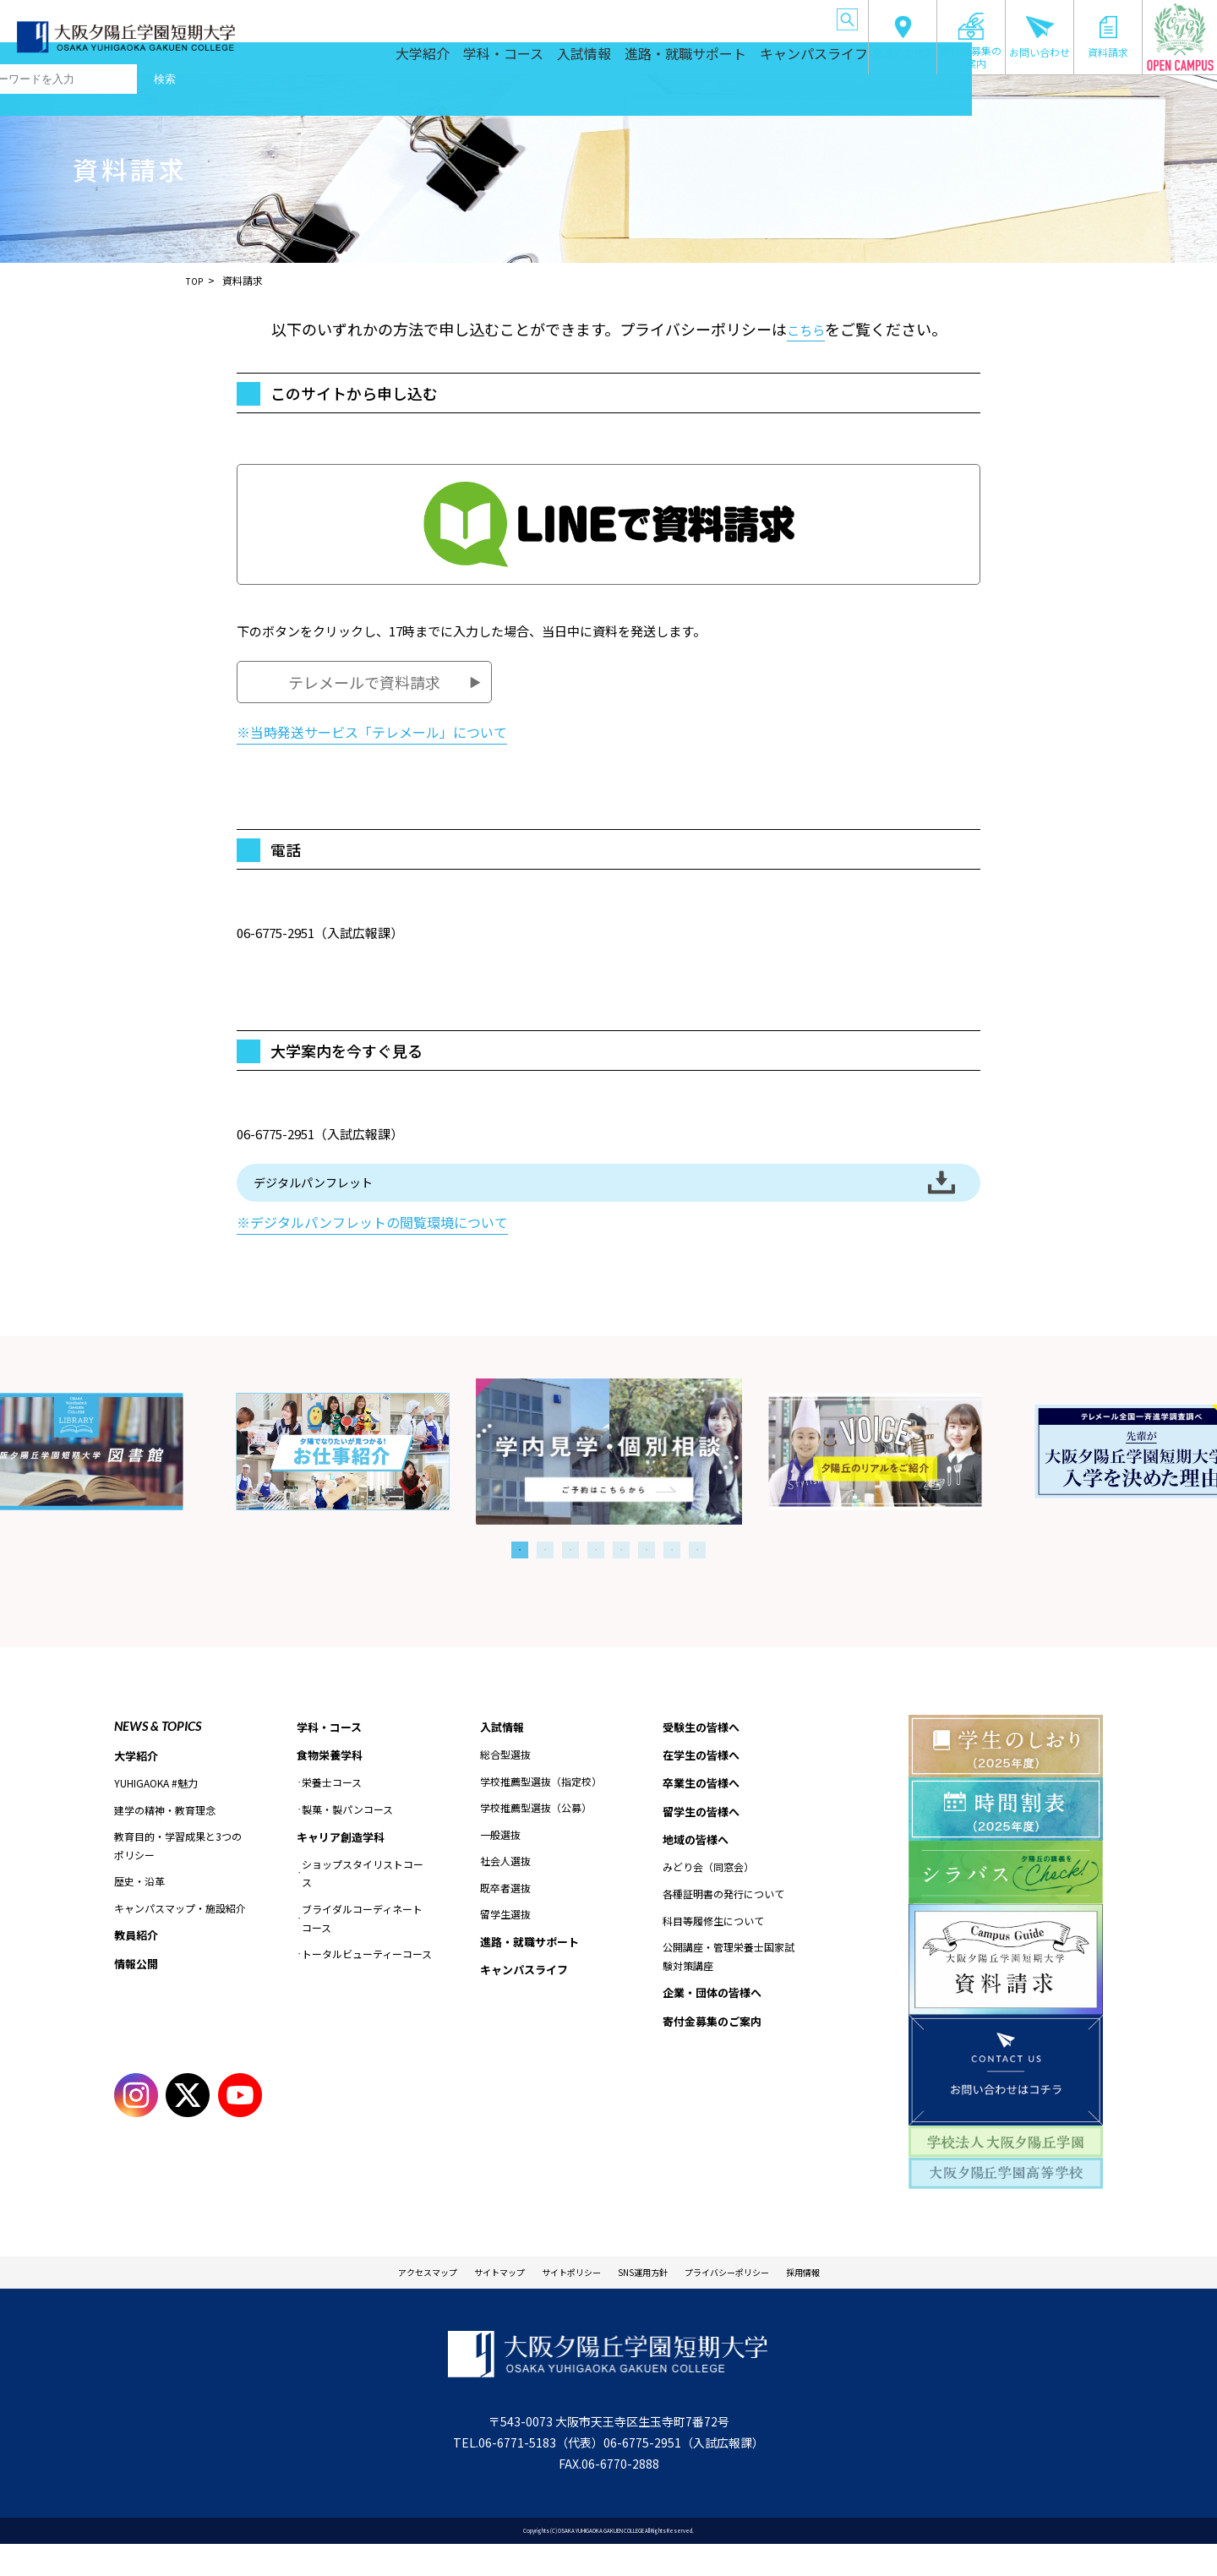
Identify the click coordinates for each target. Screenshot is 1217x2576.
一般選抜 (500, 1861)
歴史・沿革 (139, 1909)
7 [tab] (671, 1575)
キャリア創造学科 (344, 1866)
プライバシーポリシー (763, 2301)
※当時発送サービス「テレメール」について (372, 732)
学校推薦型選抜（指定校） (541, 1808)
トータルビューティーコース (367, 1984)
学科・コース (496, 59)
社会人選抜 (505, 1888)
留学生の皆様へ (650, 16)
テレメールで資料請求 (364, 682)
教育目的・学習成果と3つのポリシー (178, 1873)
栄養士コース (332, 1811)
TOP (196, 280)
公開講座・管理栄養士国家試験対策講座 (728, 1989)
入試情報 (579, 59)
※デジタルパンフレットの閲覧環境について (372, 1248)
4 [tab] (595, 1575)
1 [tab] (519, 1575)
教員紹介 (137, 1963)
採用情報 (863, 2301)
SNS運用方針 (652, 2301)
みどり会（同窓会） (708, 1900)
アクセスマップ (372, 2301)
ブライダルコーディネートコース (362, 1948)
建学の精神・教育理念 (165, 1837)
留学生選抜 (505, 1942)
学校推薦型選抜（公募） (536, 1835)
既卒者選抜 (505, 1915)
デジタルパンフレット (354, 1195)
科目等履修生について (713, 1953)
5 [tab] (621, 1575)
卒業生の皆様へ (579, 16)
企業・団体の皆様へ (792, 16)
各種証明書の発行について (723, 1927)
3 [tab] (570, 1575)
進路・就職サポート (682, 59)
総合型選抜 (505, 1782)
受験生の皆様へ (437, 16)
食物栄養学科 (332, 1783)
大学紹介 (411, 59)
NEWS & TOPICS (157, 1751)
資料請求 (1108, 37)
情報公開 (137, 1992)
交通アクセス (902, 37)
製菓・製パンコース (347, 1838)
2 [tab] (545, 1575)
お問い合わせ (1039, 37)
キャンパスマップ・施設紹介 (180, 1936)
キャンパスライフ (808, 59)
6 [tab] (646, 1575)
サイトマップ (465, 2301)
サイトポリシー (559, 2301)
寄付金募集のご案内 (971, 40)
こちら (805, 329)
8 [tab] (697, 1575)
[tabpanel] (609, 1477)
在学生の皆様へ (508, 16)
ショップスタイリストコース (362, 1903)
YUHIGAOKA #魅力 (156, 1811)
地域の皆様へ (718, 16)
